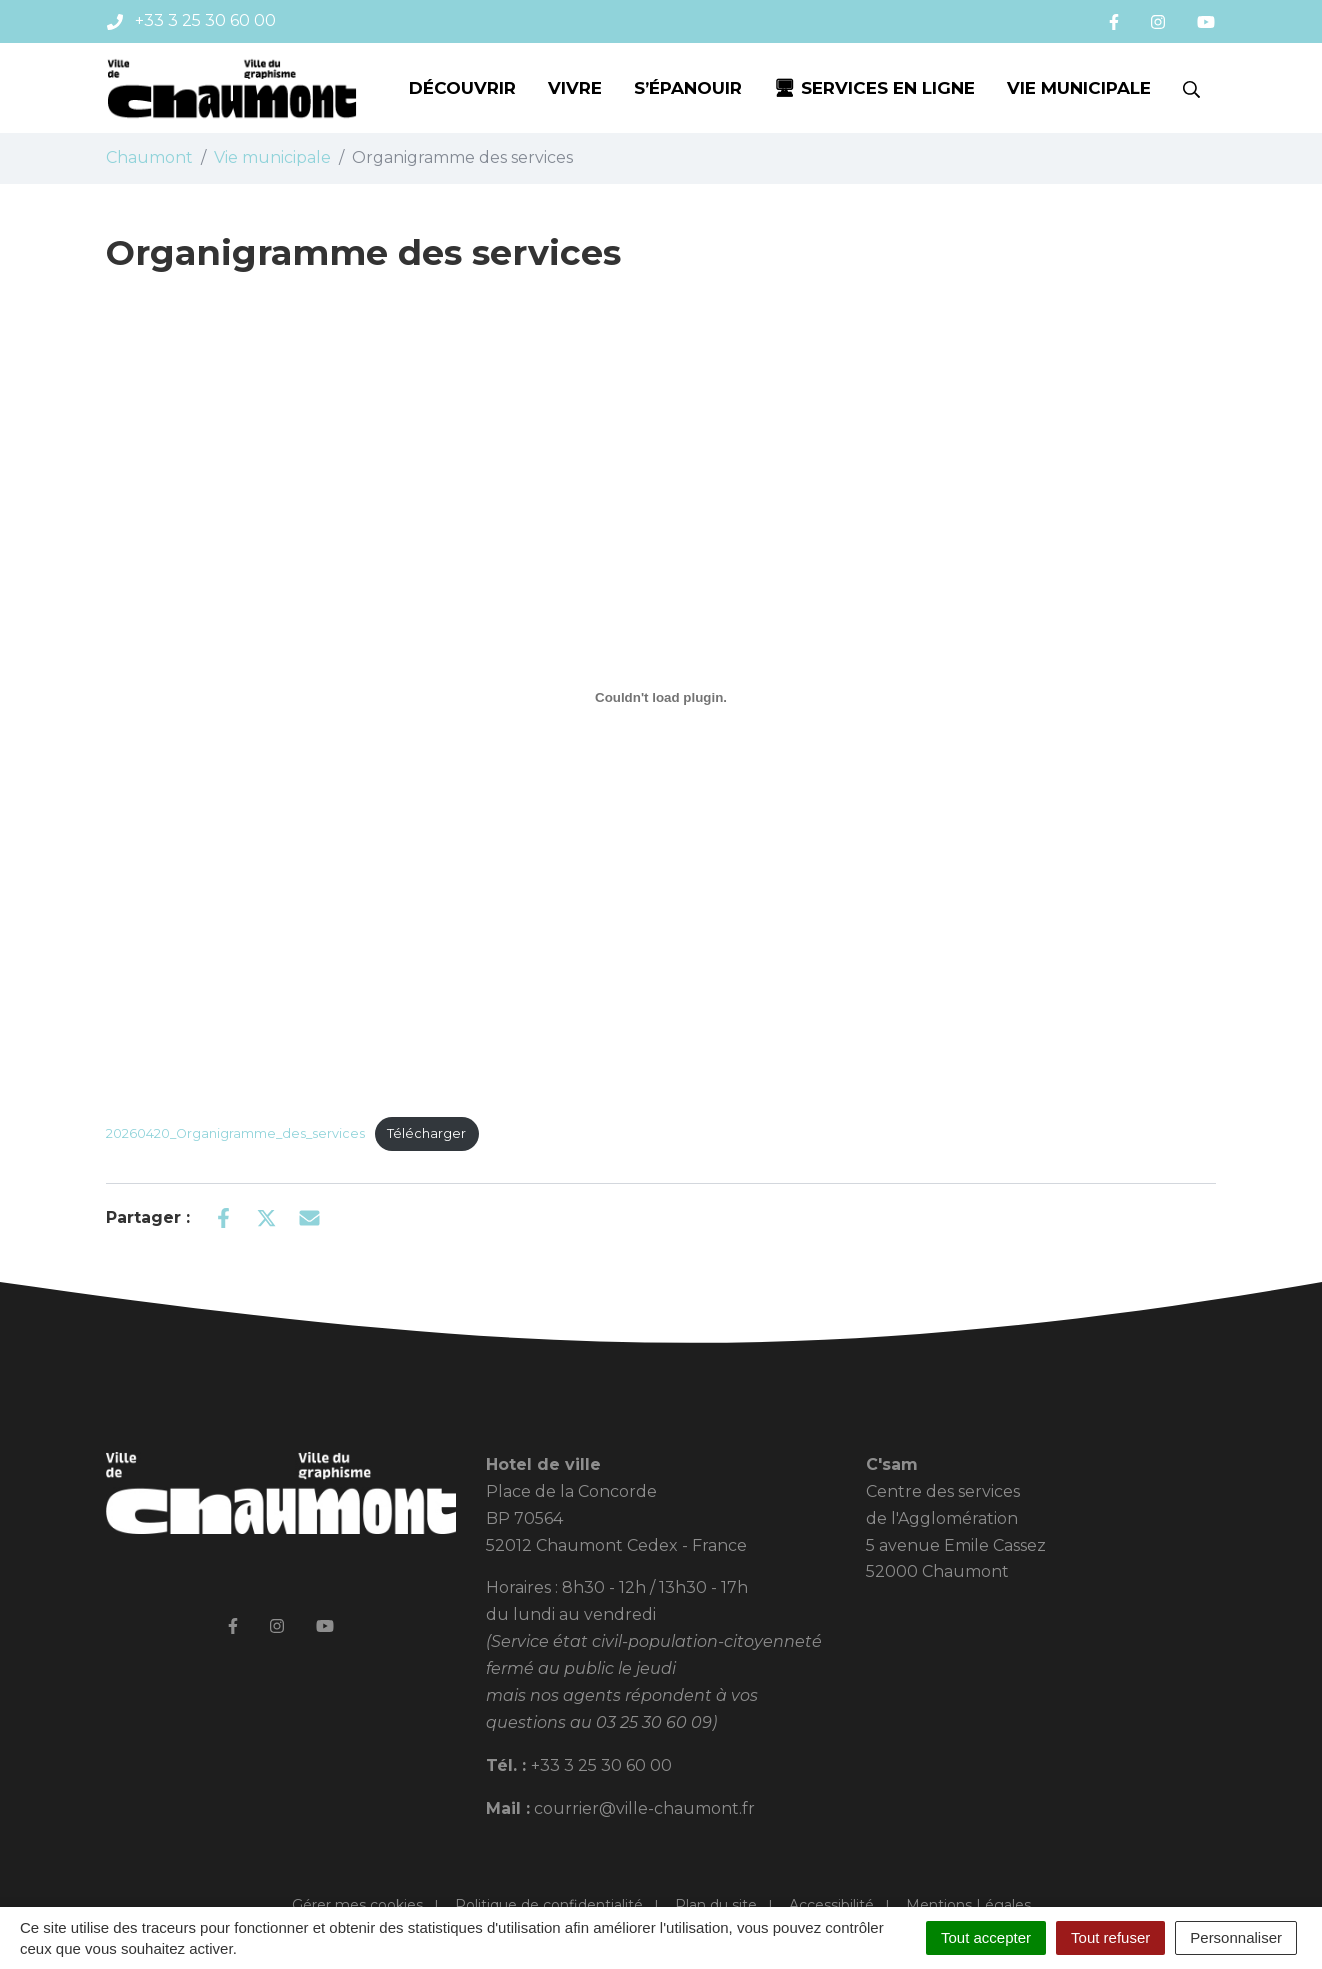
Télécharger (426, 1133)
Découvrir (462, 88)
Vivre (575, 88)
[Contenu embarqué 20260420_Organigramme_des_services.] (661, 698)
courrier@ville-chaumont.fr (644, 1808)
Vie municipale (1079, 88)
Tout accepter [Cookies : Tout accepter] (986, 1937)
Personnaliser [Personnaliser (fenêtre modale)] (1236, 1937)
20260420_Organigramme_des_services (235, 1133)
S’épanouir (688, 88)
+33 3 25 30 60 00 (601, 1765)
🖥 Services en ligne (874, 88)
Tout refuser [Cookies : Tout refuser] (1110, 1937)
